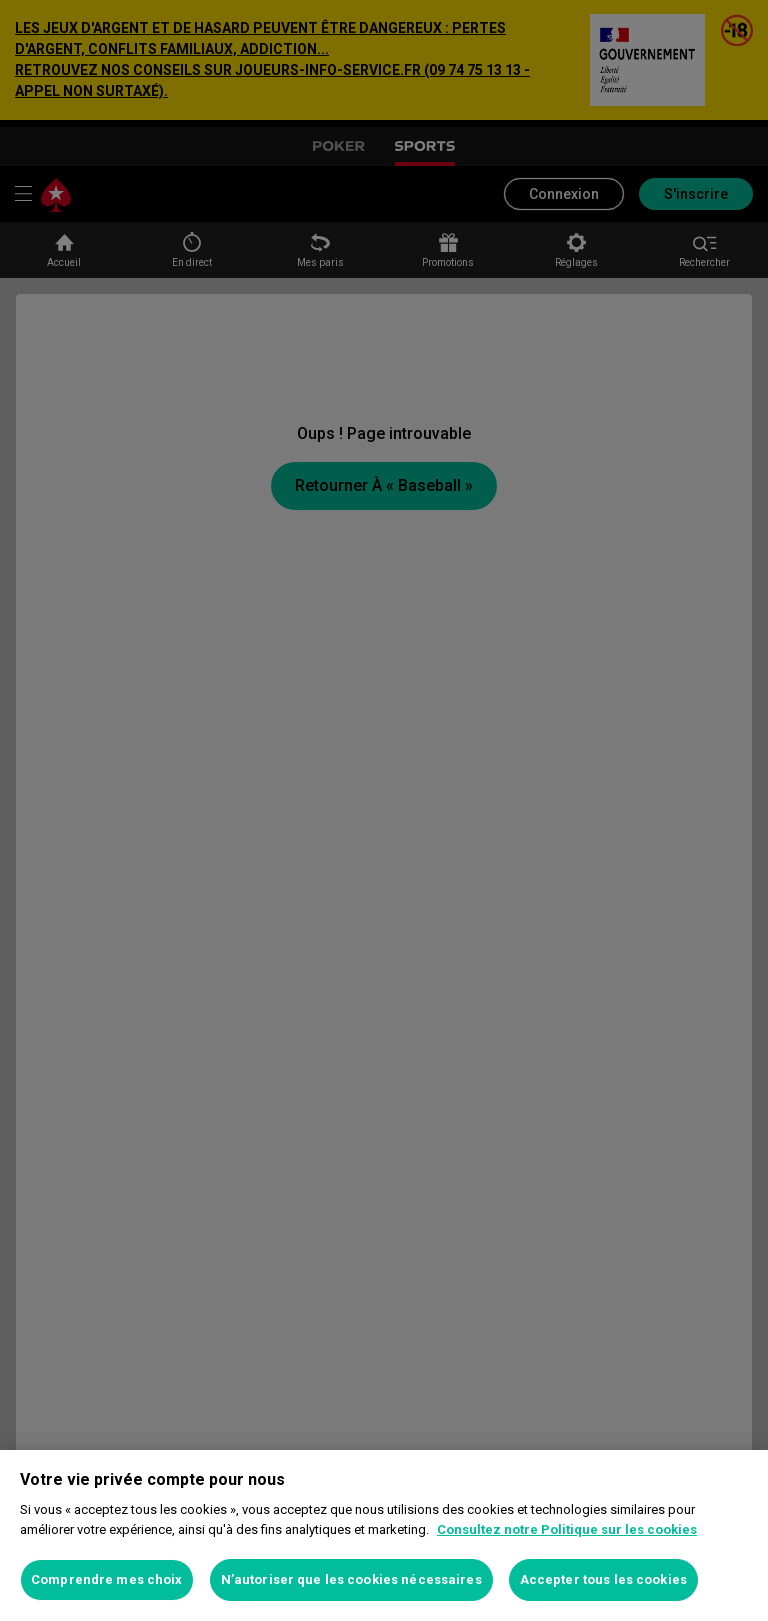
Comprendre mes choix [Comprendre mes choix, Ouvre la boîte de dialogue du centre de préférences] (107, 1579)
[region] (384, 1535)
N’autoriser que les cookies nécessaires (351, 1579)
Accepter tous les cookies (603, 1579)
